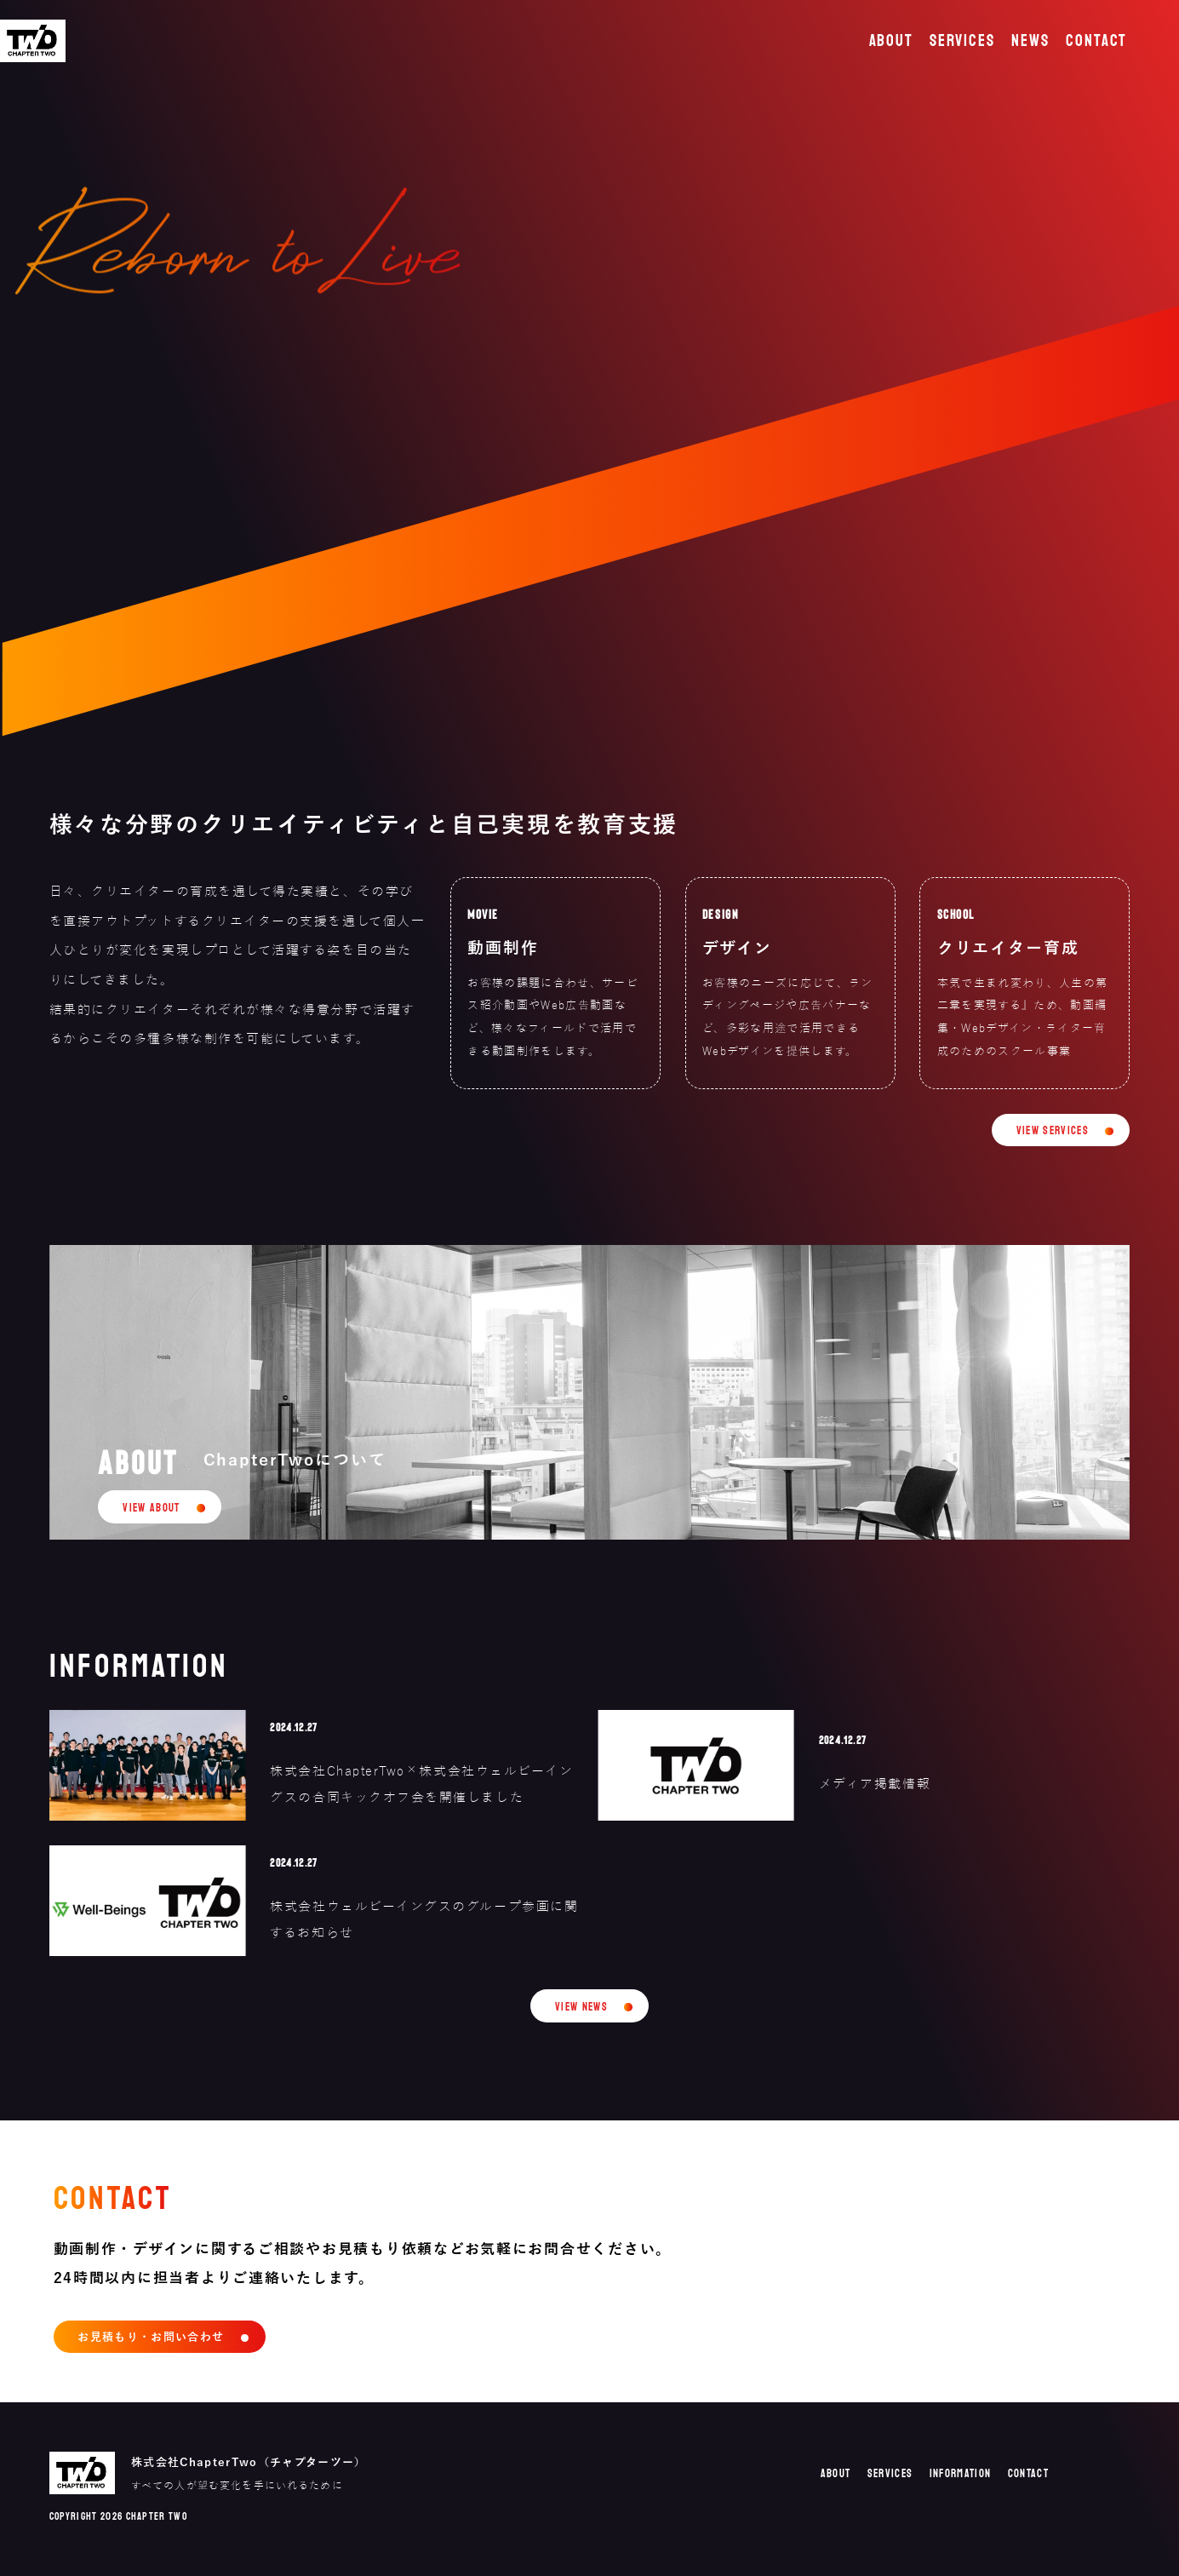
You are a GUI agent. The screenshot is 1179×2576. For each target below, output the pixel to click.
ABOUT (891, 40)
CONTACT (1096, 40)
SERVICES (962, 40)
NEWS (1030, 40)
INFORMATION (961, 2474)
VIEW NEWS (581, 2007)
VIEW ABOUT (151, 1508)
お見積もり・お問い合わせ (150, 2337)
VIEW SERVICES (1053, 1131)
